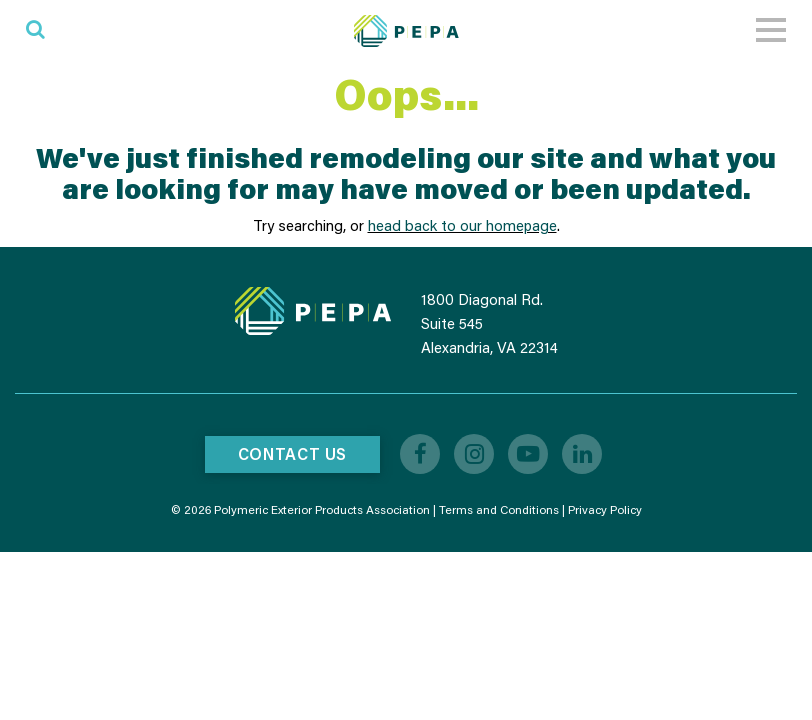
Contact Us (292, 453)
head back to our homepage (462, 225)
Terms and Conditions (499, 509)
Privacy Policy (605, 509)
